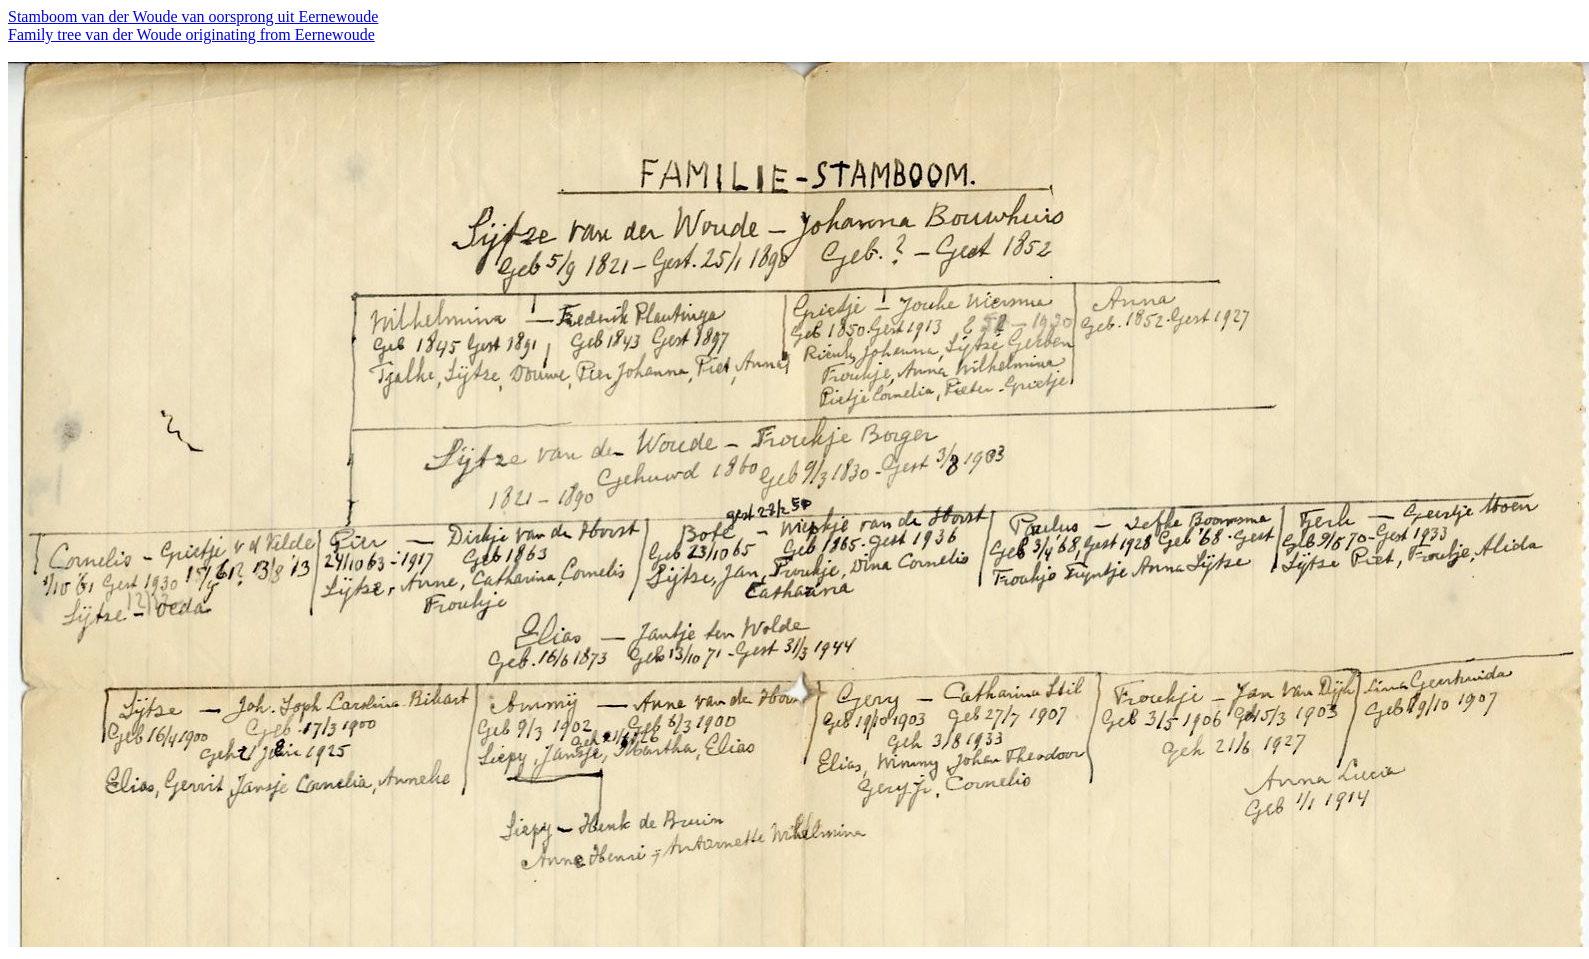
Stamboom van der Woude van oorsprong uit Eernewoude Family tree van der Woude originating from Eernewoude (193, 25)
